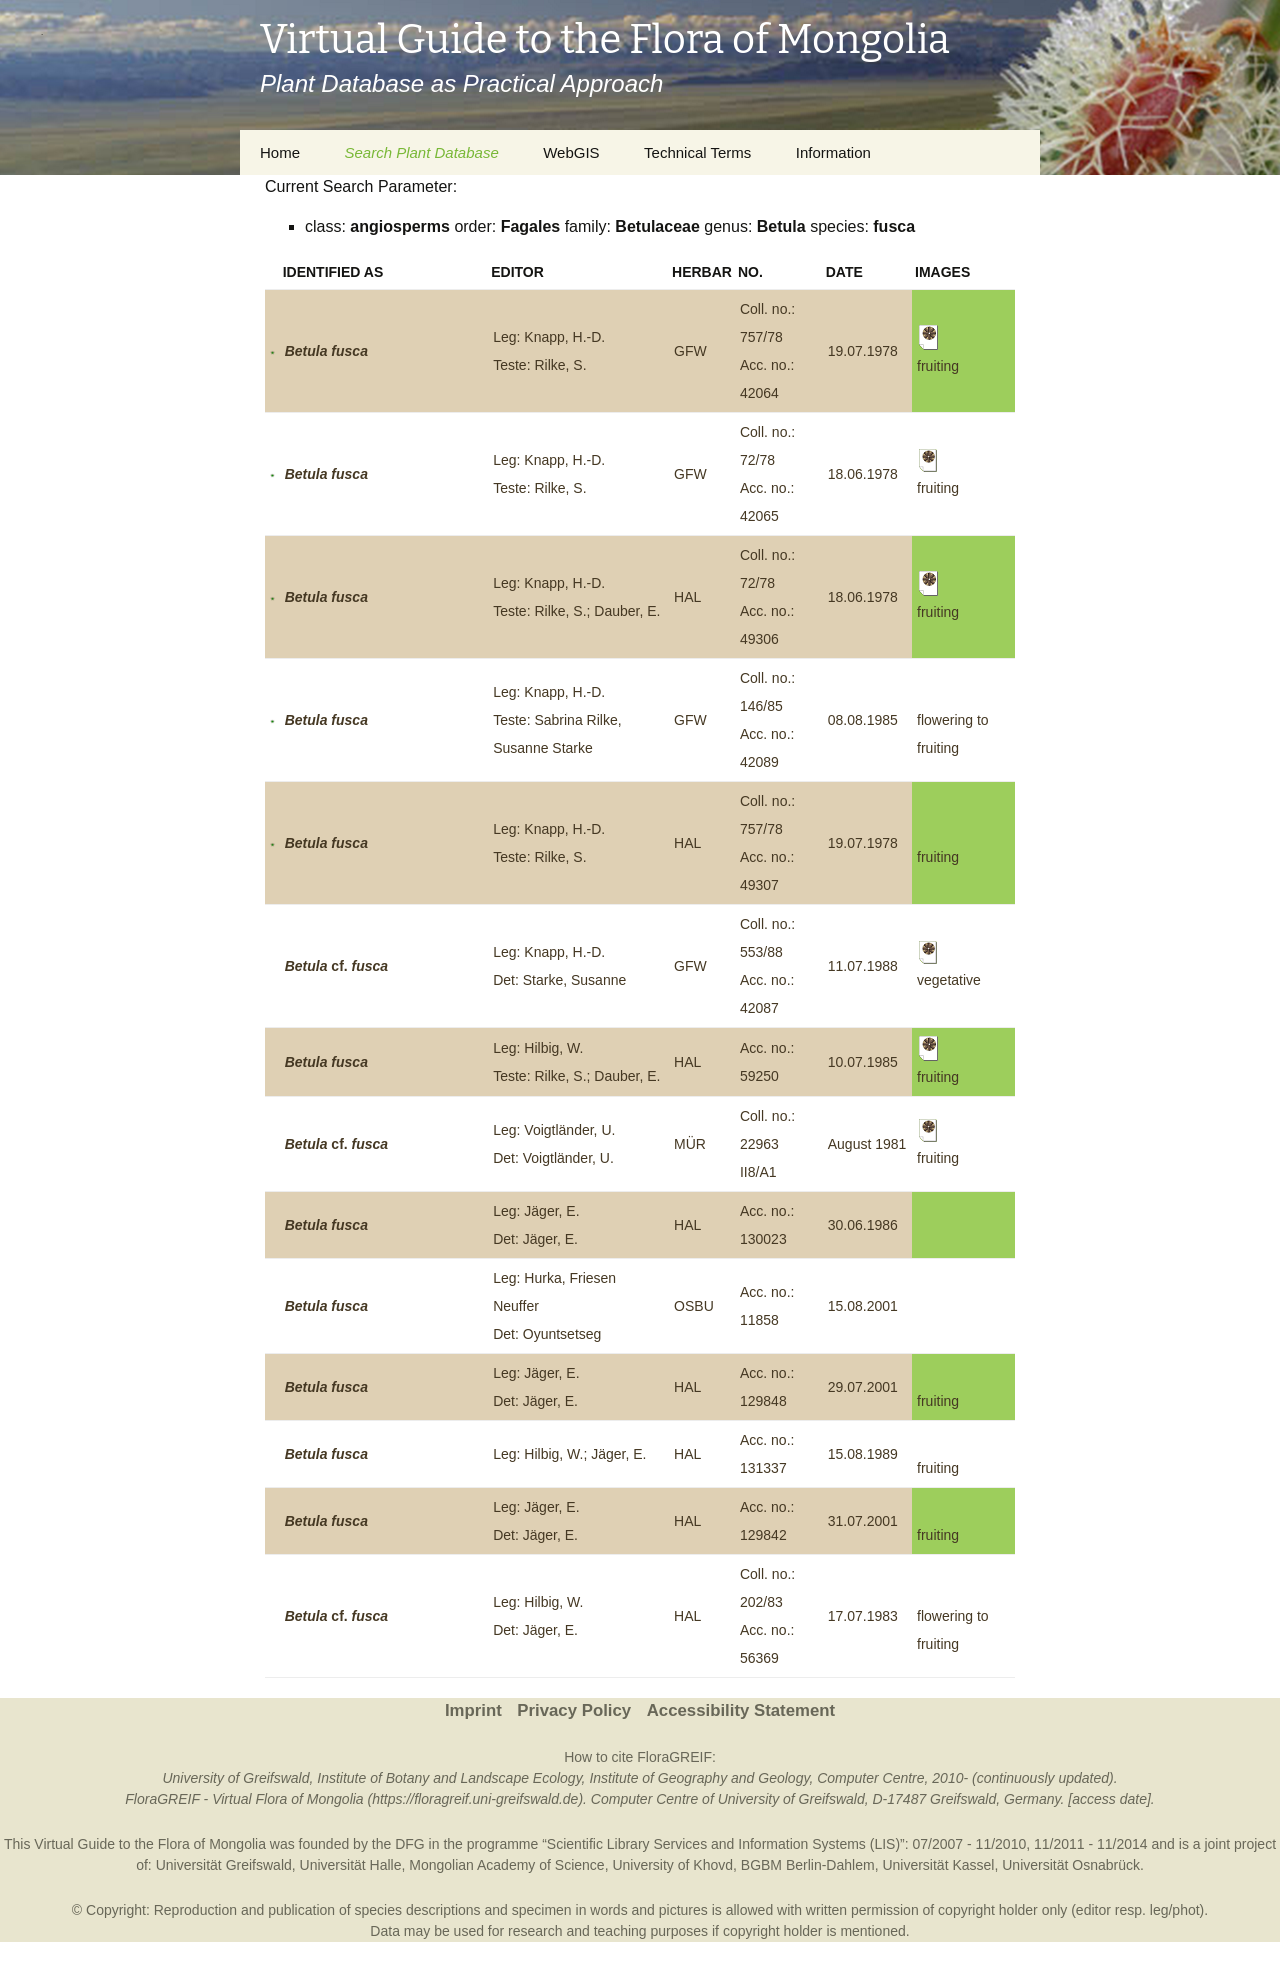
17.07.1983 (863, 1616)
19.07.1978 (863, 351)
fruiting (938, 857)
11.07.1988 (863, 966)
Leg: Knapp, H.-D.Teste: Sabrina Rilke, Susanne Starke (557, 720)
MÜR (690, 1144)
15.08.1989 (863, 1454)
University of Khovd (672, 1865)
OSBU (694, 1306)
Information (833, 152)
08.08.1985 (863, 720)
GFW (690, 351)
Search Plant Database (421, 152)
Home (280, 152)
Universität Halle (351, 1865)
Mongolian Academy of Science (506, 1865)
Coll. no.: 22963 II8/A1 (767, 1144)
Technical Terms (697, 152)
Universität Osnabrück (1071, 1865)
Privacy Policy (574, 1710)
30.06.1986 (863, 1225)
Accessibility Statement (741, 1710)
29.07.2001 (863, 1387)
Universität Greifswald (224, 1865)
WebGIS (571, 152)
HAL (687, 597)
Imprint (473, 1710)
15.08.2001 (863, 1306)
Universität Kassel (938, 1865)
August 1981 (867, 1144)
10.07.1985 (863, 1062)
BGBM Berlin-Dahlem (808, 1865)
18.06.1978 (863, 474)
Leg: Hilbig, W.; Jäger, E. (569, 1454)
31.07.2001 (863, 1521)
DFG (410, 1844)
